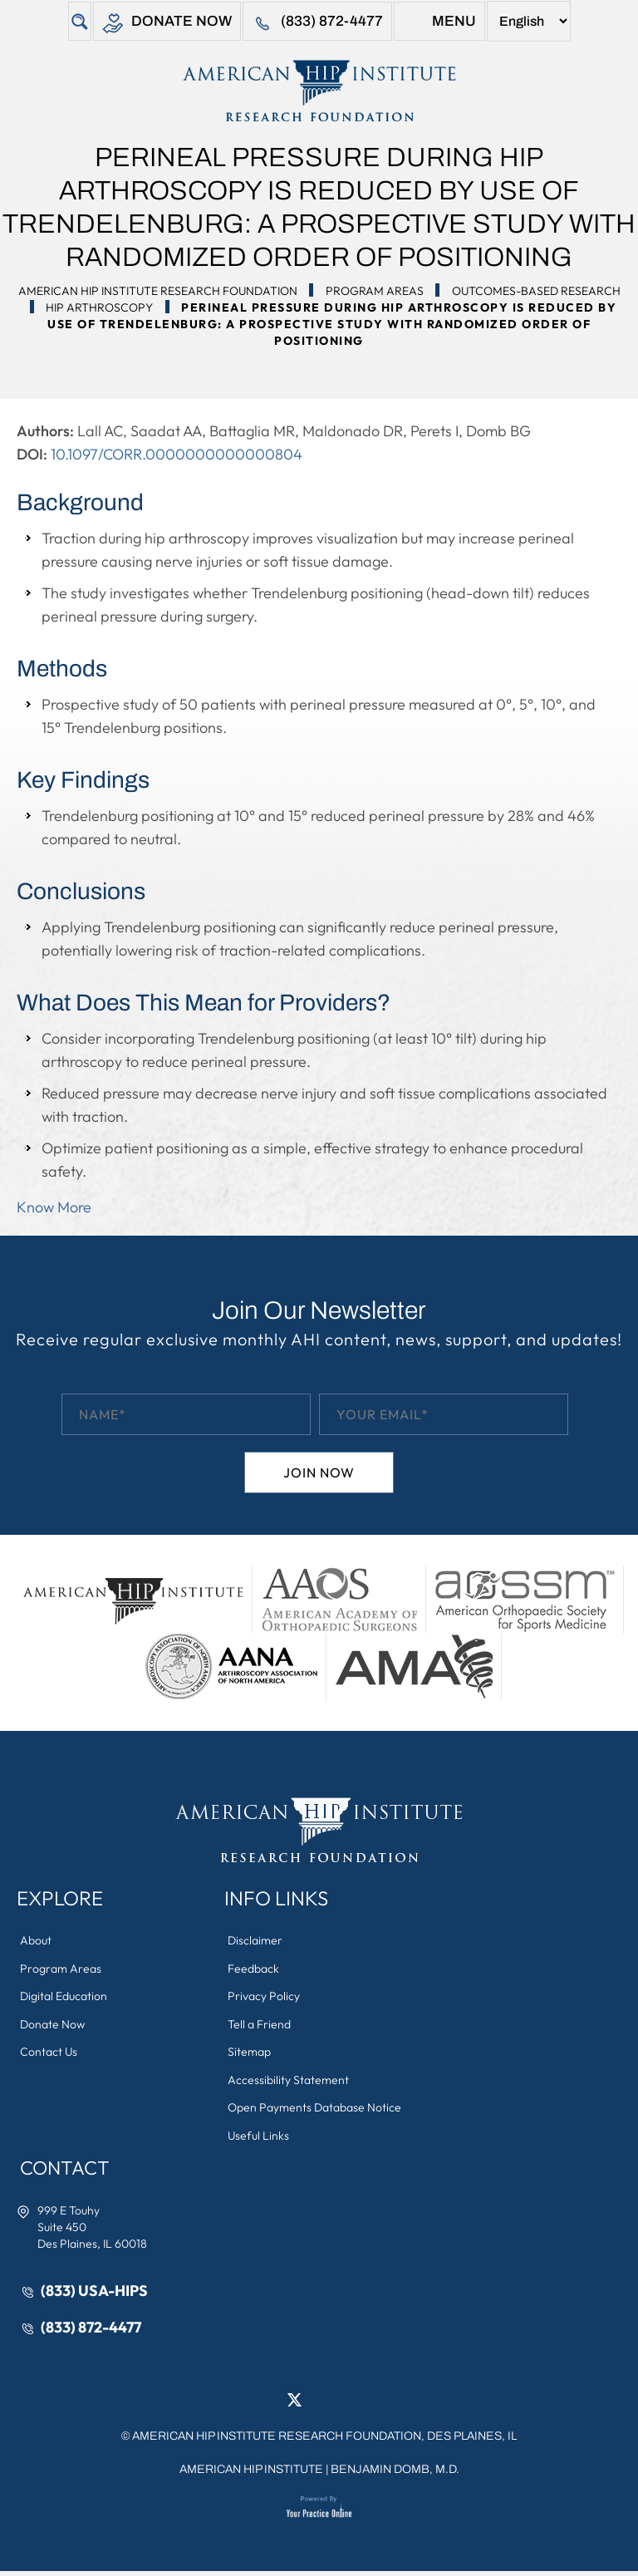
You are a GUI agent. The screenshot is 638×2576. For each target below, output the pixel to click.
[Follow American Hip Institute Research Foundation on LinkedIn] (319, 2404)
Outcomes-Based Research (536, 290)
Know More (54, 1207)
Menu (439, 23)
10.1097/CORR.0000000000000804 (176, 454)
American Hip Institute (251, 2474)
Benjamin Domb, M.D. (395, 2474)
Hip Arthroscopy (99, 307)
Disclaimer (255, 1941)
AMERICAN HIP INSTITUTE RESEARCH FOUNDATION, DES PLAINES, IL (324, 2441)
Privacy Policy (264, 1997)
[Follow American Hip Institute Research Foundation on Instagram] (343, 2404)
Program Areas (375, 290)
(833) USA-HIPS (95, 2294)
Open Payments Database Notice (315, 2110)
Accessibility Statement (289, 2082)
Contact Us (49, 2054)
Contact (67, 2171)
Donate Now (166, 23)
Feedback (254, 1969)
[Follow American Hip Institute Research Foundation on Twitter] (294, 2404)
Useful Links (259, 2138)
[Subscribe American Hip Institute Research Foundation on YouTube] (368, 2404)
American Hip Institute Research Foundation (157, 290)
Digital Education (64, 1997)
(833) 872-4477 (317, 23)
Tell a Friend (260, 2025)
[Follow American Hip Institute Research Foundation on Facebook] (269, 2404)
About (36, 1941)
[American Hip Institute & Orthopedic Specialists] (319, 90)
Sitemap (250, 2054)
